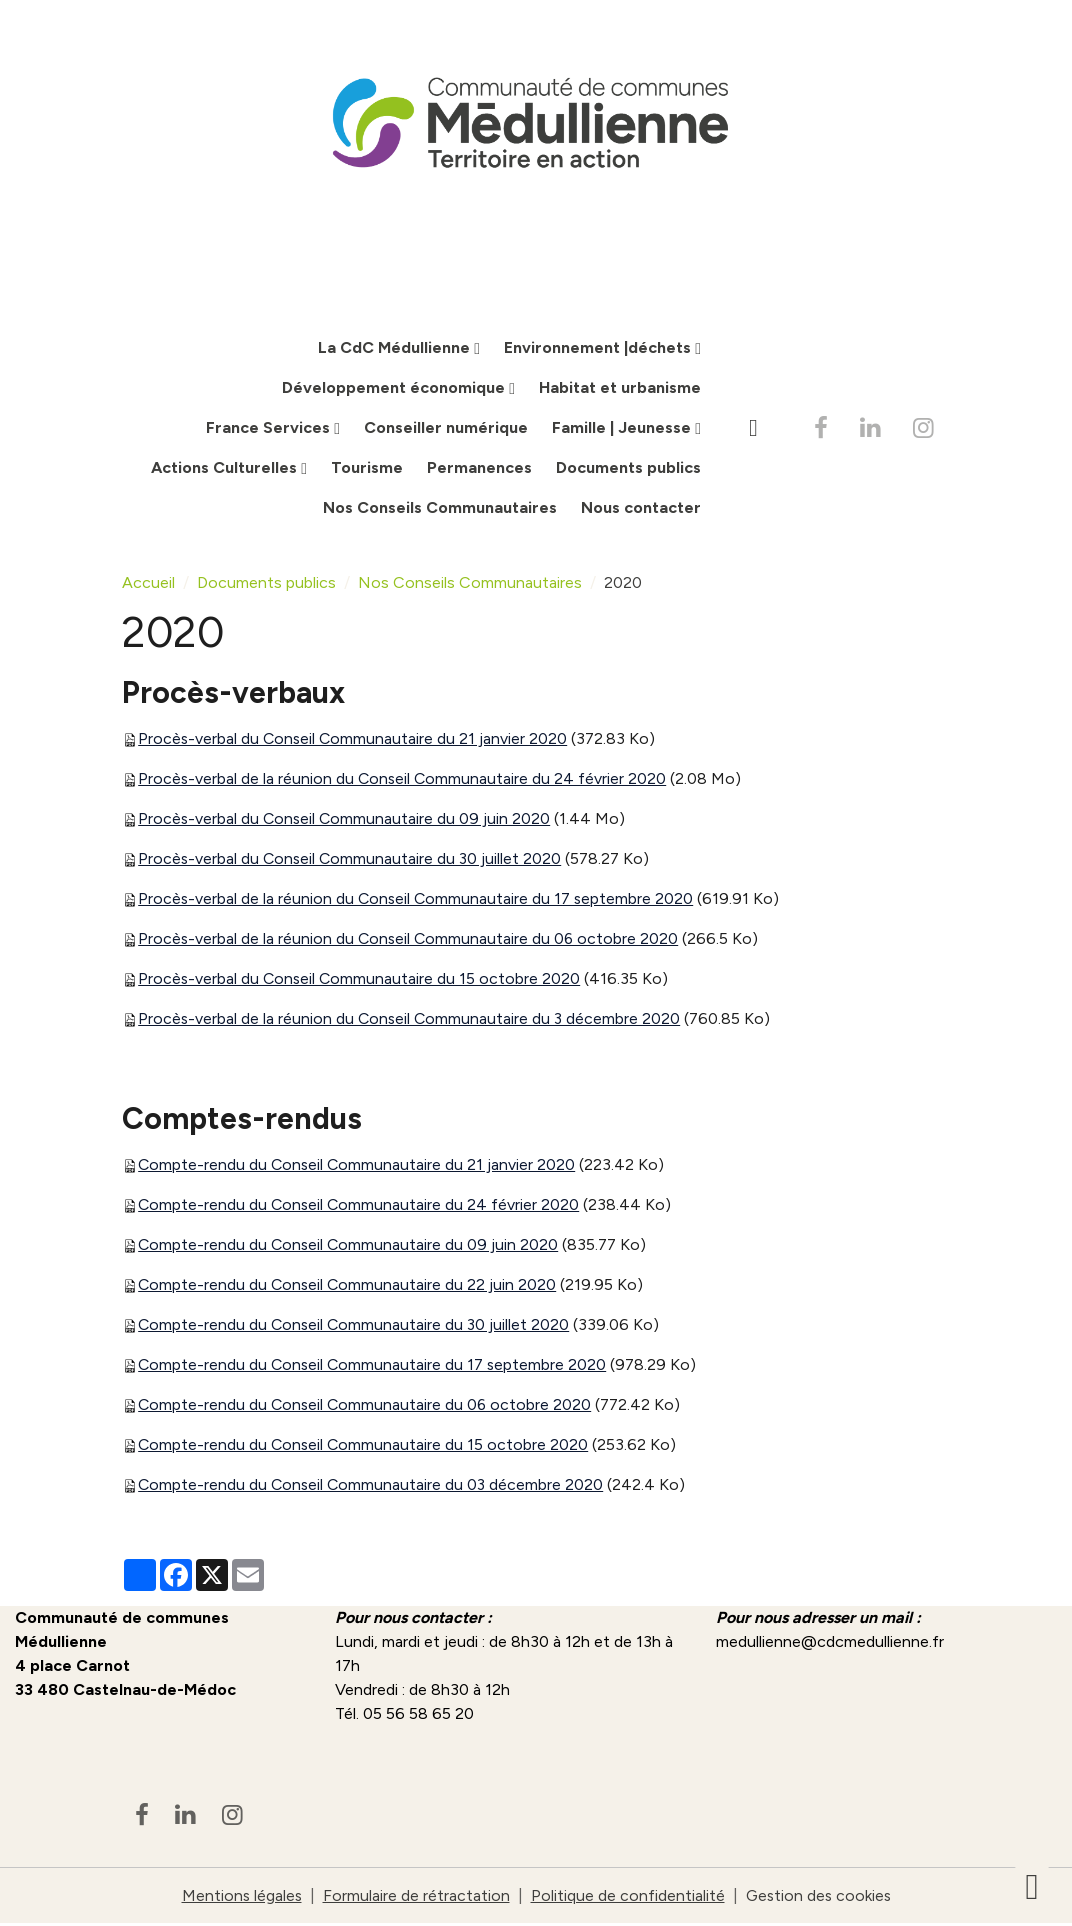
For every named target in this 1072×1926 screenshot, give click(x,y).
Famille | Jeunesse (623, 429)
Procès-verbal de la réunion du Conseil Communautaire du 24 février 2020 (404, 780)
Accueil (148, 584)
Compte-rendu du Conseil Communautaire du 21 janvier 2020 (358, 1166)
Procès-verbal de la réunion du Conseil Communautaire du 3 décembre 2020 (411, 1020)
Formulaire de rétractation (415, 1897)
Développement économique (395, 389)
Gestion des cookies (819, 1897)
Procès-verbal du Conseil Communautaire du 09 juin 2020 (346, 820)
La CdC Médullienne (396, 349)
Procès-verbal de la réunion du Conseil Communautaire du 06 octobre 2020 (410, 940)
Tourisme (367, 469)
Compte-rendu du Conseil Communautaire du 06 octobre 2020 (367, 1406)
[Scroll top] (1032, 1886)
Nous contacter (641, 509)
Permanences (479, 469)
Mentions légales (240, 1897)
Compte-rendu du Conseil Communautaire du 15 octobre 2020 (365, 1446)
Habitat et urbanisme (620, 389)
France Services (270, 429)
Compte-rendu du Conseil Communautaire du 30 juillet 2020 (356, 1326)
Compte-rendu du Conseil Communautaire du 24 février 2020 (360, 1206)
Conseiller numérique (446, 429)
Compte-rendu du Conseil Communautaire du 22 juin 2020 (349, 1286)
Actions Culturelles (226, 469)
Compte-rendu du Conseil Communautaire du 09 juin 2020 (350, 1246)
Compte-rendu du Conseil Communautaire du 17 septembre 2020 (374, 1366)
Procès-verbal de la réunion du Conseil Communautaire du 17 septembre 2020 (418, 900)
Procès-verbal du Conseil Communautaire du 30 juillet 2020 (352, 860)
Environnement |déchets (599, 349)
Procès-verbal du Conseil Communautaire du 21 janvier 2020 (354, 740)
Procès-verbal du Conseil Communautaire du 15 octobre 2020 (361, 980)
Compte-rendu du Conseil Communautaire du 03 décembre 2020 (373, 1486)
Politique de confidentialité (627, 1897)
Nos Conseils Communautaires (440, 509)
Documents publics (628, 469)
